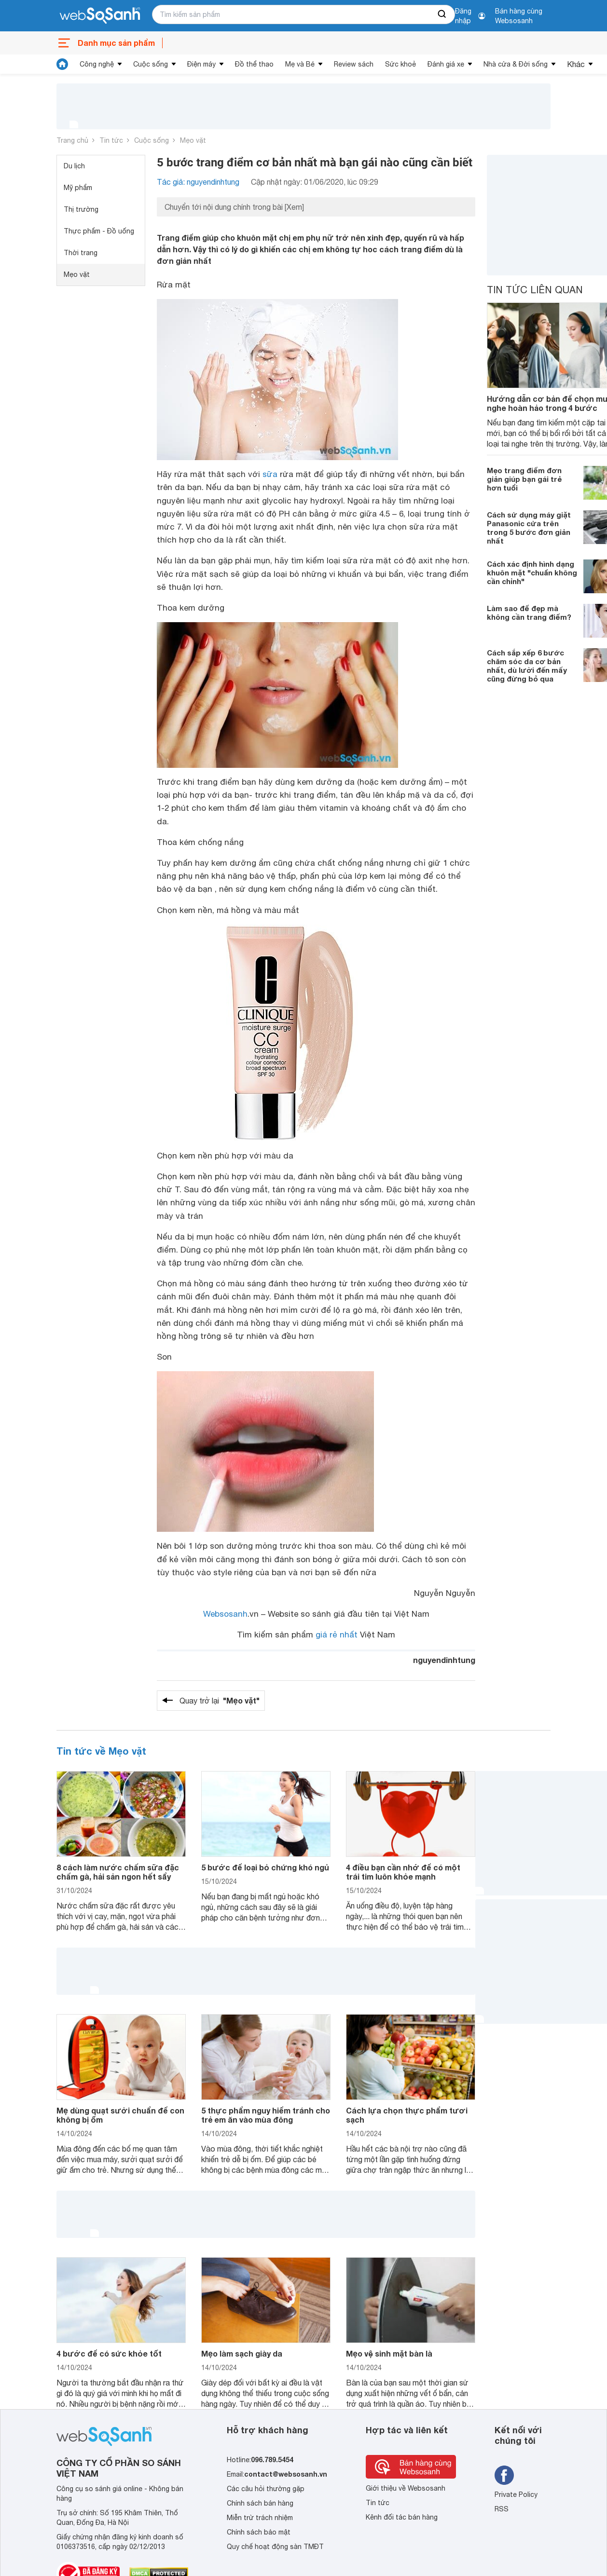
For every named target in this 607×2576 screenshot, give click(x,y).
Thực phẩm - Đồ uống (99, 231)
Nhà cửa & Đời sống (515, 64)
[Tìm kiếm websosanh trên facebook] (504, 2475)
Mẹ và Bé (300, 64)
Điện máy (201, 64)
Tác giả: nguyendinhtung (198, 181)
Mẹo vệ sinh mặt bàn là (389, 2353)
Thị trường (81, 209)
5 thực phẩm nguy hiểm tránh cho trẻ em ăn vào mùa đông (265, 2115)
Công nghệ (97, 64)
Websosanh (225, 1614)
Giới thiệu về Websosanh (405, 2488)
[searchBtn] (442, 14)
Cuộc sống (150, 64)
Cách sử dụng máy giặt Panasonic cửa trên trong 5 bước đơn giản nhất (529, 527)
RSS (502, 2509)
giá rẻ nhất (337, 1634)
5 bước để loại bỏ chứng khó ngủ (265, 1867)
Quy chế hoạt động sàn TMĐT (275, 2546)
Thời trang (80, 253)
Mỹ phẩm (78, 187)
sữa (269, 474)
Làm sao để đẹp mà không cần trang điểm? (529, 612)
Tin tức (111, 140)
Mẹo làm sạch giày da (241, 2353)
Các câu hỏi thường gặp (265, 2489)
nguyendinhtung (444, 1659)
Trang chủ (72, 140)
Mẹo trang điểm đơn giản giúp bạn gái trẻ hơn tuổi (524, 479)
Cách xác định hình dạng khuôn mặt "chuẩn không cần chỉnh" (532, 572)
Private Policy (516, 2494)
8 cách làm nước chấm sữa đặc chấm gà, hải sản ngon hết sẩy (117, 1872)
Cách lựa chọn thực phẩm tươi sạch (407, 2115)
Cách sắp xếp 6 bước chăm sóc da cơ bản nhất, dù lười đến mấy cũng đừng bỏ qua (527, 665)
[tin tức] (62, 64)
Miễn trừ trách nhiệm (260, 2517)
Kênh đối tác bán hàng (402, 2517)
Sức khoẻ (400, 64)
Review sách (353, 64)
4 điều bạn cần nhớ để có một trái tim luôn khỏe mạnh (403, 1872)
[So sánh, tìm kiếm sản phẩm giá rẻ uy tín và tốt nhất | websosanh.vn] (99, 16)
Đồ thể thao (254, 64)
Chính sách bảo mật (258, 2532)
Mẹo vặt (193, 140)
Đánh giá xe (446, 64)
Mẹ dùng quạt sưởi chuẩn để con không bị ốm (120, 2115)
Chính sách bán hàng (260, 2503)
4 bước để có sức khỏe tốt (109, 2353)
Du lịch (74, 166)
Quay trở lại (219, 1700)
